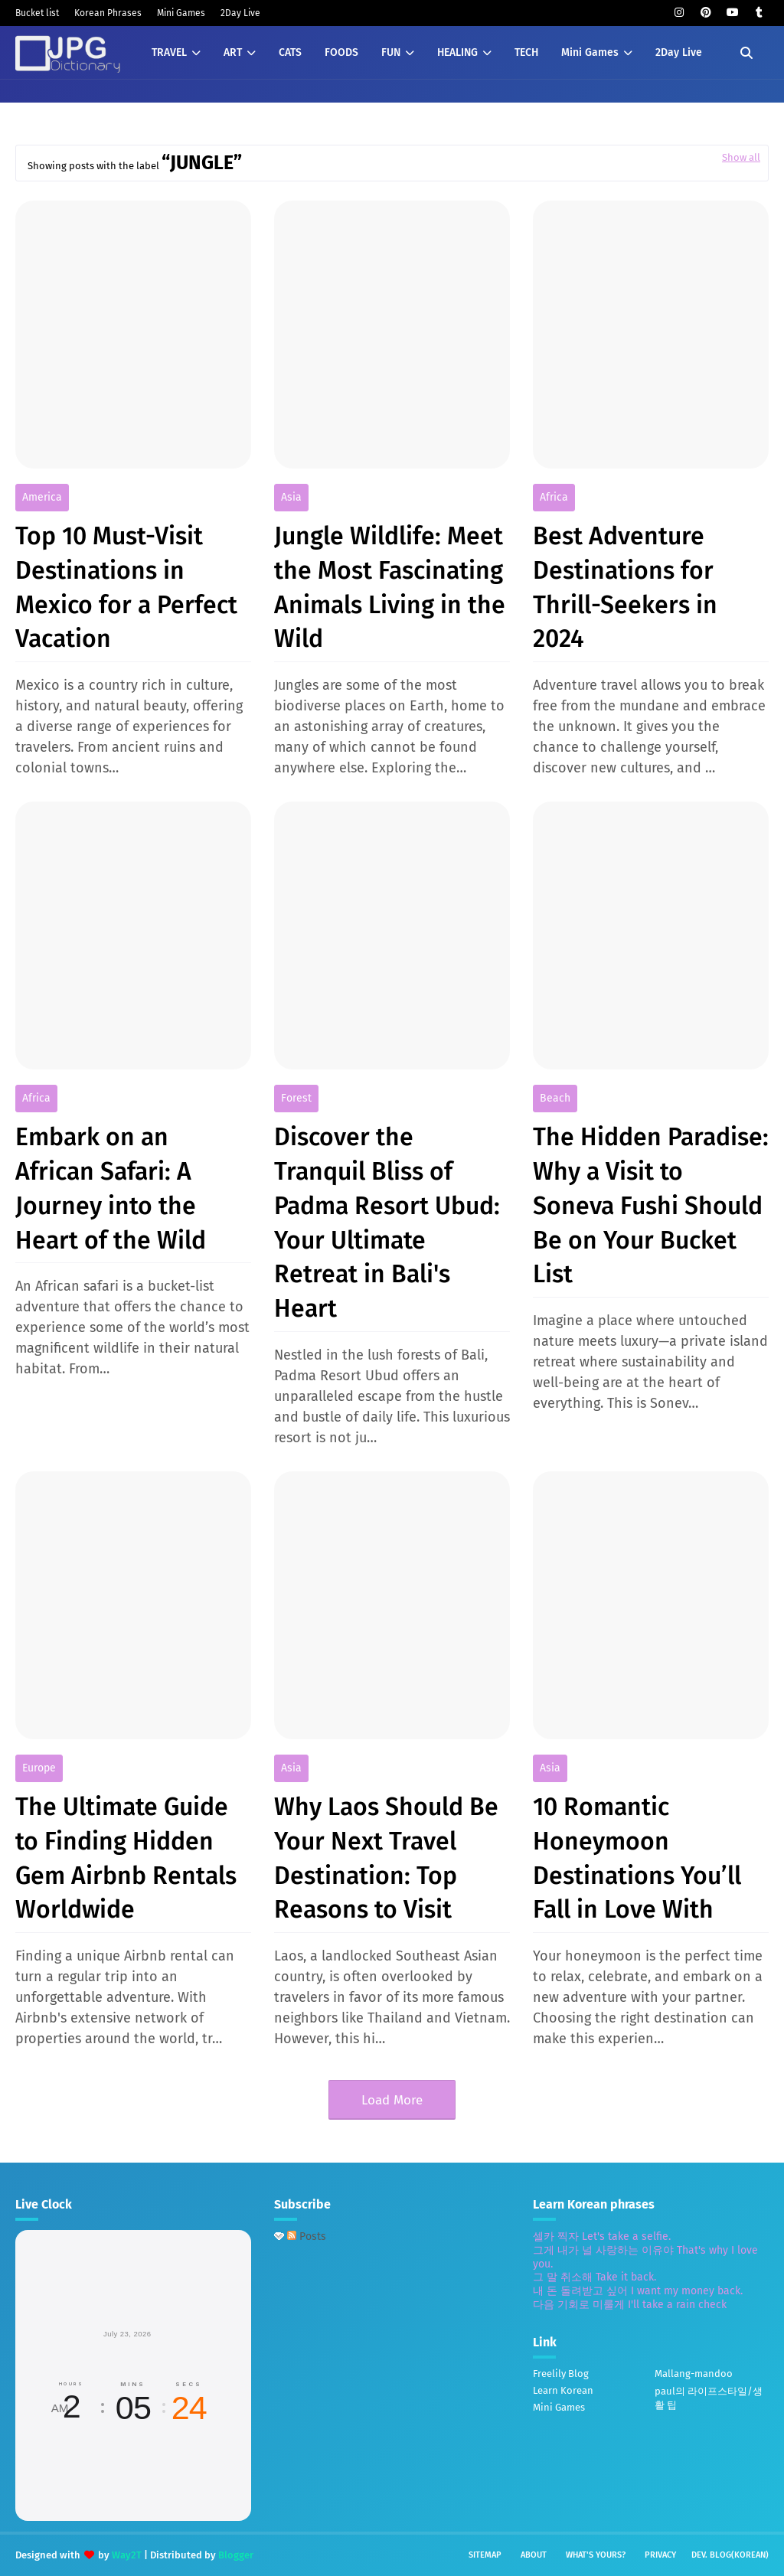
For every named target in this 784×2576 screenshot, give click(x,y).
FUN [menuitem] (390, 52)
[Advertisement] (402, 2369)
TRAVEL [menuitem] (169, 52)
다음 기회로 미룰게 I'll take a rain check (630, 2304)
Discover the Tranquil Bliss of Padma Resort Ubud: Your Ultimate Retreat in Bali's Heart (387, 1222)
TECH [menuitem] (526, 52)
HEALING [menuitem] (457, 52)
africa (554, 497)
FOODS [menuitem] (341, 52)
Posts (306, 2236)
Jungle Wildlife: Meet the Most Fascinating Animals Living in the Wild (389, 587)
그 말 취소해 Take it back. (594, 2277)
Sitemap (485, 2555)
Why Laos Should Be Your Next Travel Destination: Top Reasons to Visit (386, 1858)
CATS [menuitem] (290, 52)
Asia (291, 497)
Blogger (235, 2555)
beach (555, 1098)
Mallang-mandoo (694, 2373)
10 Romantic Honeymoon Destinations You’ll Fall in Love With (637, 1858)
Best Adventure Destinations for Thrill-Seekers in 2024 (625, 587)
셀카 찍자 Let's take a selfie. (602, 2236)
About (534, 2555)
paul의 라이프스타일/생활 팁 (709, 2398)
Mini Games (181, 13)
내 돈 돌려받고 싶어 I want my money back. (638, 2290)
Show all (741, 157)
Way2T (127, 2555)
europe (39, 1767)
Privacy (660, 2555)
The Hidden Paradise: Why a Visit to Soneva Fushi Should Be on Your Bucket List (651, 1205)
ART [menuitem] (233, 52)
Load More (392, 2100)
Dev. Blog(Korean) (730, 2555)
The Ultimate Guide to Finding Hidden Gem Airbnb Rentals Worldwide (126, 1858)
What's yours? (596, 2555)
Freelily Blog (561, 2373)
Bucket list (37, 13)
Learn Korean (563, 2390)
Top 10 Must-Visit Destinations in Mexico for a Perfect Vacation (126, 587)
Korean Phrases (108, 13)
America (42, 497)
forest (296, 1098)
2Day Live (240, 13)
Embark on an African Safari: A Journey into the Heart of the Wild (110, 1188)
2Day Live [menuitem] (678, 52)
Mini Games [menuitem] (590, 52)
